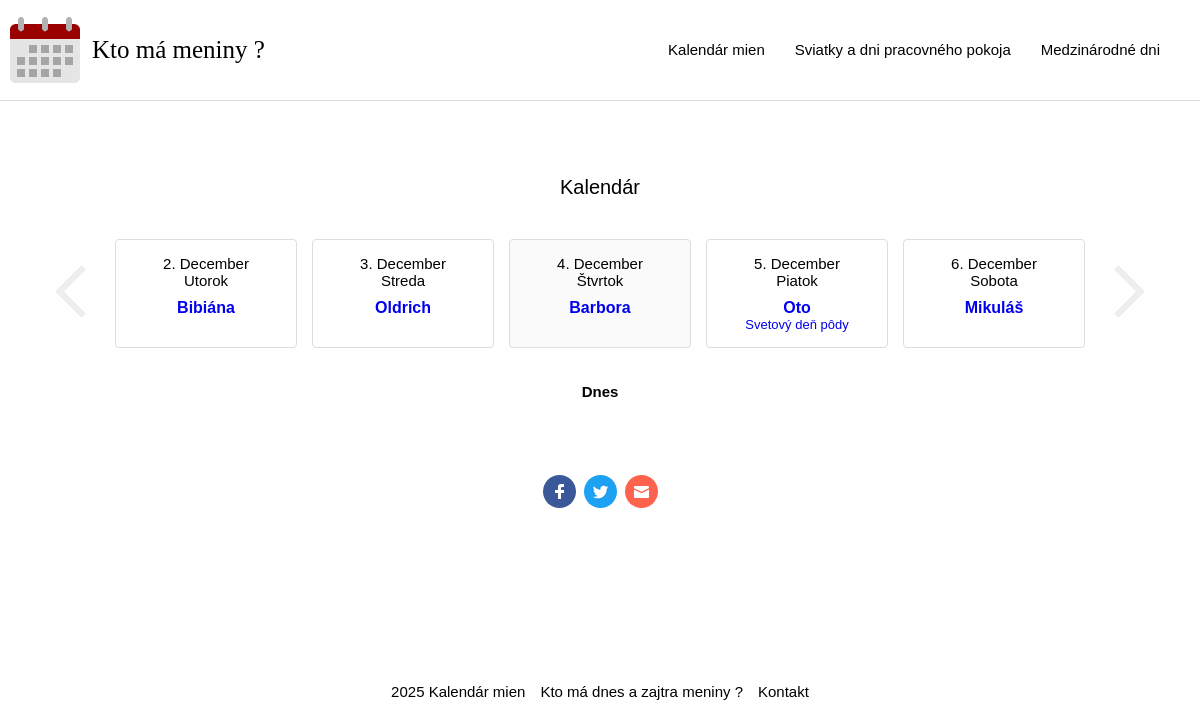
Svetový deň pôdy (796, 324)
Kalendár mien (716, 49)
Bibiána (206, 307)
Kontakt (783, 691)
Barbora (599, 307)
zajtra (659, 691)
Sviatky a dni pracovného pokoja (903, 49)
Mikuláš (994, 307)
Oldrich (403, 307)
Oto (797, 307)
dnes (608, 691)
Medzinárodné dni (1100, 49)
